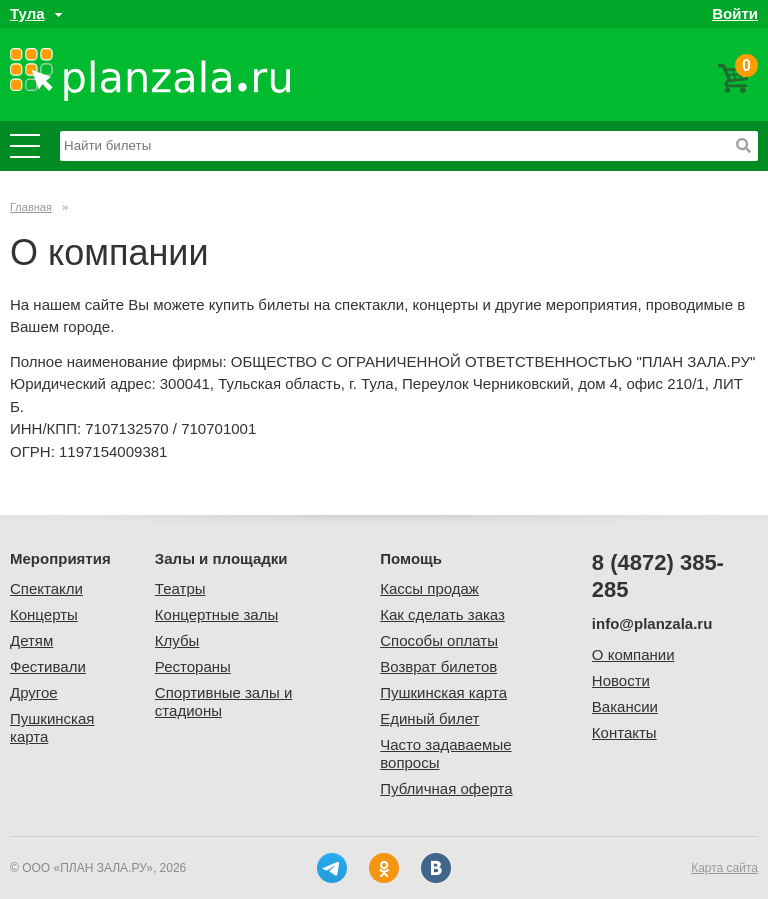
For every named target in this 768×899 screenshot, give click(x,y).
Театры (180, 588)
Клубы (177, 640)
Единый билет (429, 718)
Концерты (44, 614)
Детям (31, 640)
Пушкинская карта (443, 692)
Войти (735, 13)
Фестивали (48, 666)
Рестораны (193, 666)
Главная (31, 207)
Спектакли (46, 588)
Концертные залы (216, 614)
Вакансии (625, 706)
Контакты (624, 732)
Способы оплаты (439, 640)
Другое (34, 692)
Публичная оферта (446, 788)
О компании (633, 654)
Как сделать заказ (442, 614)
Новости (621, 680)
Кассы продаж (429, 588)
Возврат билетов (438, 666)
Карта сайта (724, 868)
